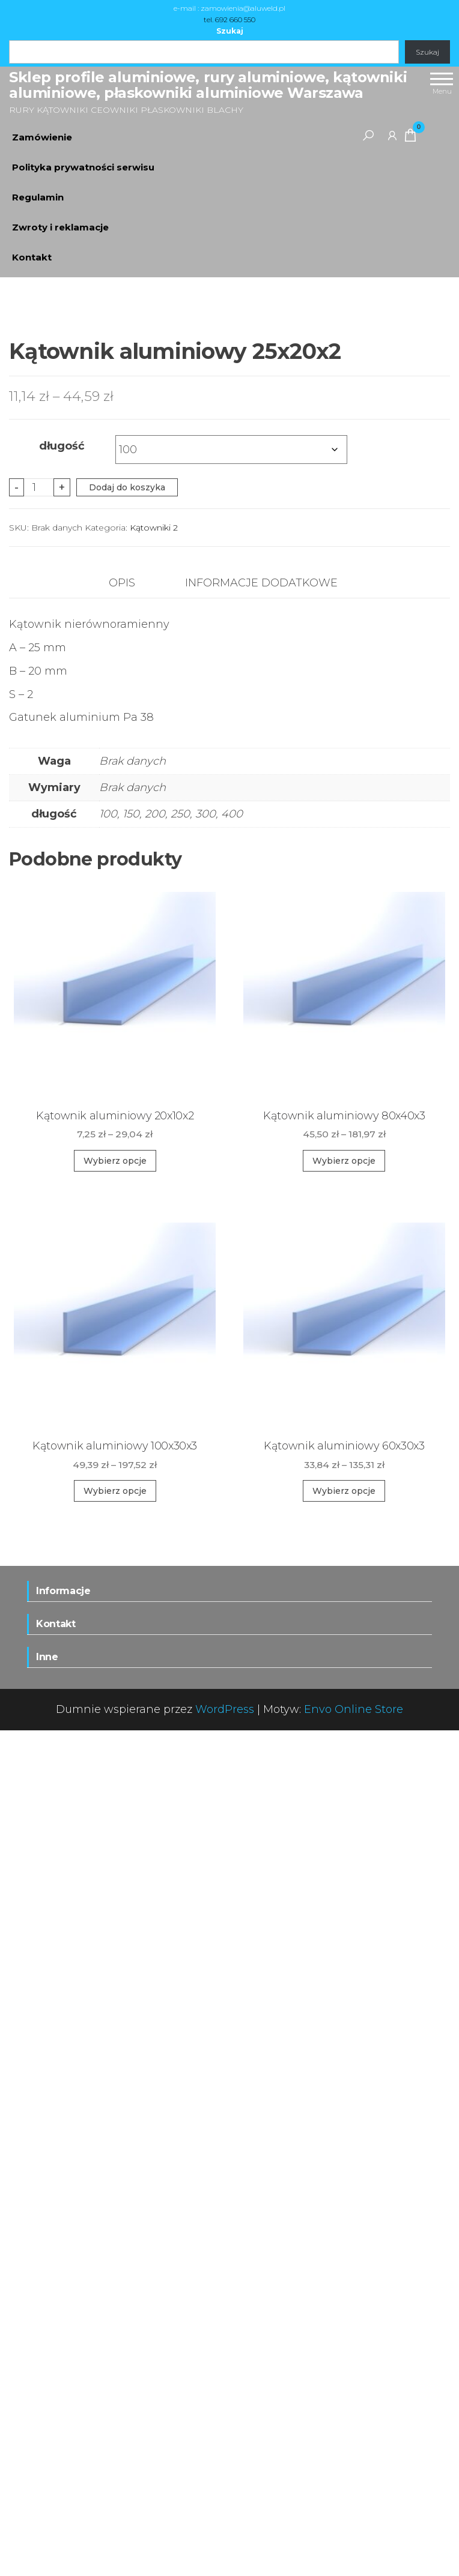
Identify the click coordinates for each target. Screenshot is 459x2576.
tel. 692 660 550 (229, 19)
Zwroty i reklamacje (60, 227)
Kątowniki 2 (154, 1373)
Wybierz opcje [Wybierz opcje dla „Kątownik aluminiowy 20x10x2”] (115, 2006)
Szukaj (229, 30)
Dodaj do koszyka (127, 1333)
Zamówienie (42, 137)
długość (62, 1291)
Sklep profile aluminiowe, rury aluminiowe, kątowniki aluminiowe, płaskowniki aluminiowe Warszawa (208, 84)
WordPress (224, 2555)
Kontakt (32, 257)
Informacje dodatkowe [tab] (261, 1429)
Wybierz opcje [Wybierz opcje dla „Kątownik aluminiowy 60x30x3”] (343, 2337)
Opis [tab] (122, 1429)
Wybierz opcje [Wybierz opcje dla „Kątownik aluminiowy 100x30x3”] (115, 2337)
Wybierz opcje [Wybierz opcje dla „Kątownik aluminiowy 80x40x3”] (343, 2006)
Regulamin (38, 197)
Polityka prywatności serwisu (83, 167)
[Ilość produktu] (38, 1333)
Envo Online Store (353, 2555)
